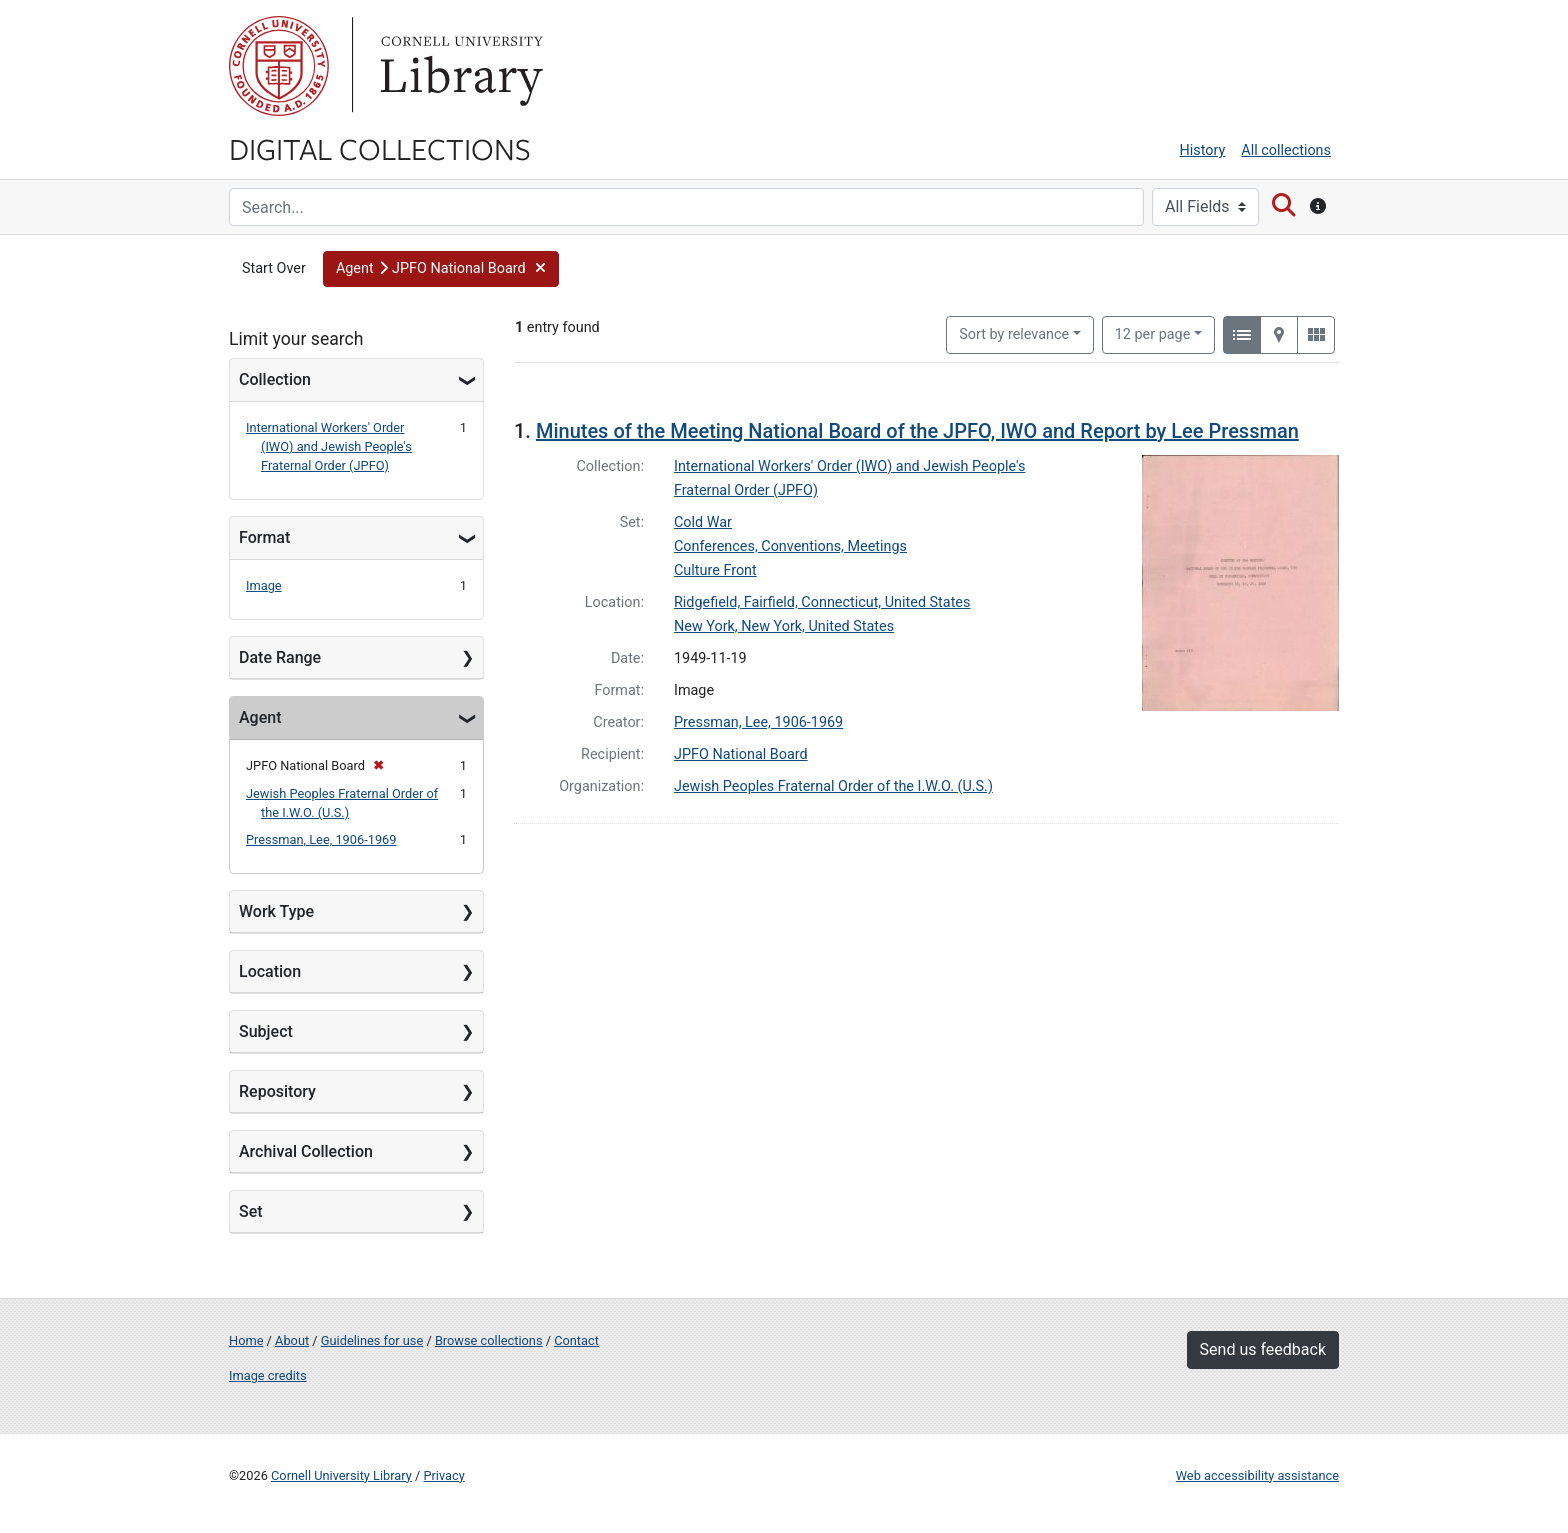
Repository (277, 1091)
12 (1153, 333)
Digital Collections (380, 148)
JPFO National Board (741, 754)
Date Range (280, 657)
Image (264, 585)
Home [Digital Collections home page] (246, 1340)
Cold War (703, 522)
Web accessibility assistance (1257, 1475)
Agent (260, 717)
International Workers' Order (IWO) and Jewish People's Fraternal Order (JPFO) (329, 446)
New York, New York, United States (784, 626)
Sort (1014, 334)
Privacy (443, 1475)
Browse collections (489, 1340)
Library (459, 66)
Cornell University (279, 66)
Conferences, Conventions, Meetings (790, 546)
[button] (441, 269)
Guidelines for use (372, 1340)
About (292, 1340)
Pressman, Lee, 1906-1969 (321, 839)
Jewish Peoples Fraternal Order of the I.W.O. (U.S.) (833, 786)
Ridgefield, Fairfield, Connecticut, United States (822, 602)
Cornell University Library (341, 1475)
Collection (275, 379)
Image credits (268, 1375)
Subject (266, 1031)
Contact (576, 1340)
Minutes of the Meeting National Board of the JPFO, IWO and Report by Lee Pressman (917, 431)
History (1203, 150)
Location (270, 971)
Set (251, 1211)
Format (264, 537)
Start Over (274, 268)
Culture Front (715, 570)
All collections (1286, 150)
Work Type (276, 911)
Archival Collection (306, 1151)
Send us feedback (1263, 1349)
